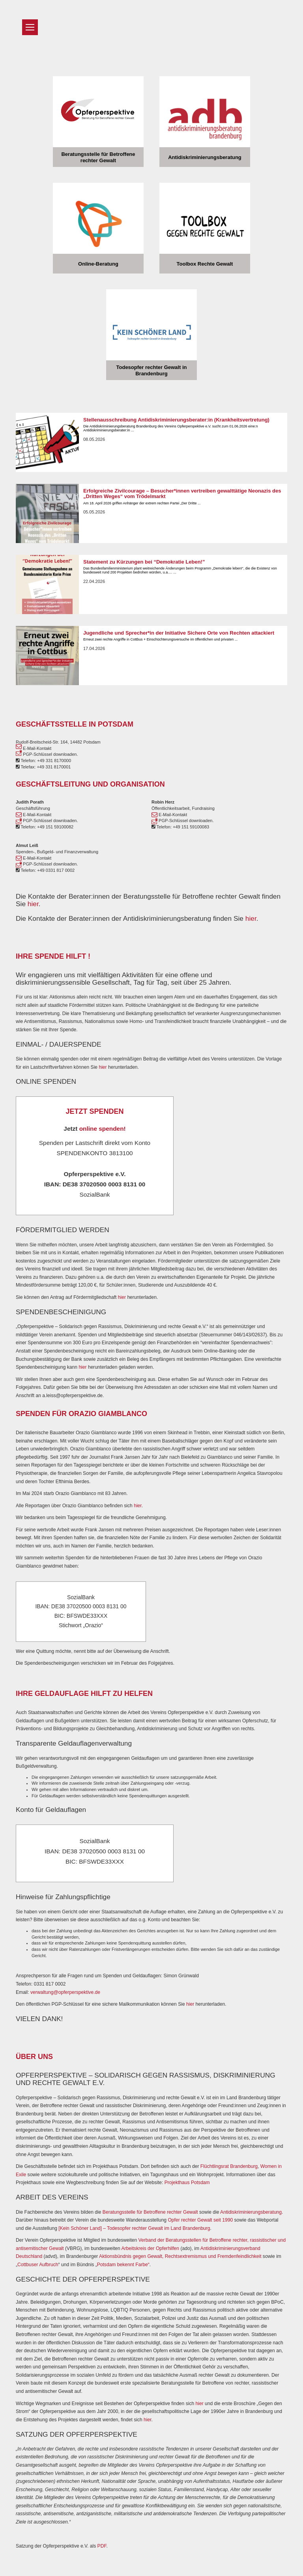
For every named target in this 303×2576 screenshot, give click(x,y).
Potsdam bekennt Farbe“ (123, 2264)
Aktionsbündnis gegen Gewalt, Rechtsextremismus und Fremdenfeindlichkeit (180, 2256)
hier (33, 904)
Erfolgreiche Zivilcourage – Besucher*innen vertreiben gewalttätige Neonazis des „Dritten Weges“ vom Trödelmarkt (182, 493)
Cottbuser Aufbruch (37, 2264)
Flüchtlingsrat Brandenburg (229, 2166)
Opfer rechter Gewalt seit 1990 (200, 2220)
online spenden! (102, 1128)
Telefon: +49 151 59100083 (180, 826)
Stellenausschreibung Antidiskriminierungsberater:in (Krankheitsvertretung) (176, 420)
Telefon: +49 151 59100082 (44, 826)
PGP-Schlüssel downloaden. (47, 754)
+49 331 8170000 (54, 760)
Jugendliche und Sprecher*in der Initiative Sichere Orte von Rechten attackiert (178, 633)
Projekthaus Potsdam (187, 2182)
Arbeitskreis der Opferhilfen (151, 2248)
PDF (102, 2546)
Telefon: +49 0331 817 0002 (45, 870)
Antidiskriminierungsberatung (251, 2212)
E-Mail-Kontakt (33, 748)
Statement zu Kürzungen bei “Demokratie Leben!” (144, 562)
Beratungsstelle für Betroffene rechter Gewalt (150, 2212)
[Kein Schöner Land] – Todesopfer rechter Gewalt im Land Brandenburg (134, 2228)
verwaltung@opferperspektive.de (65, 1992)
